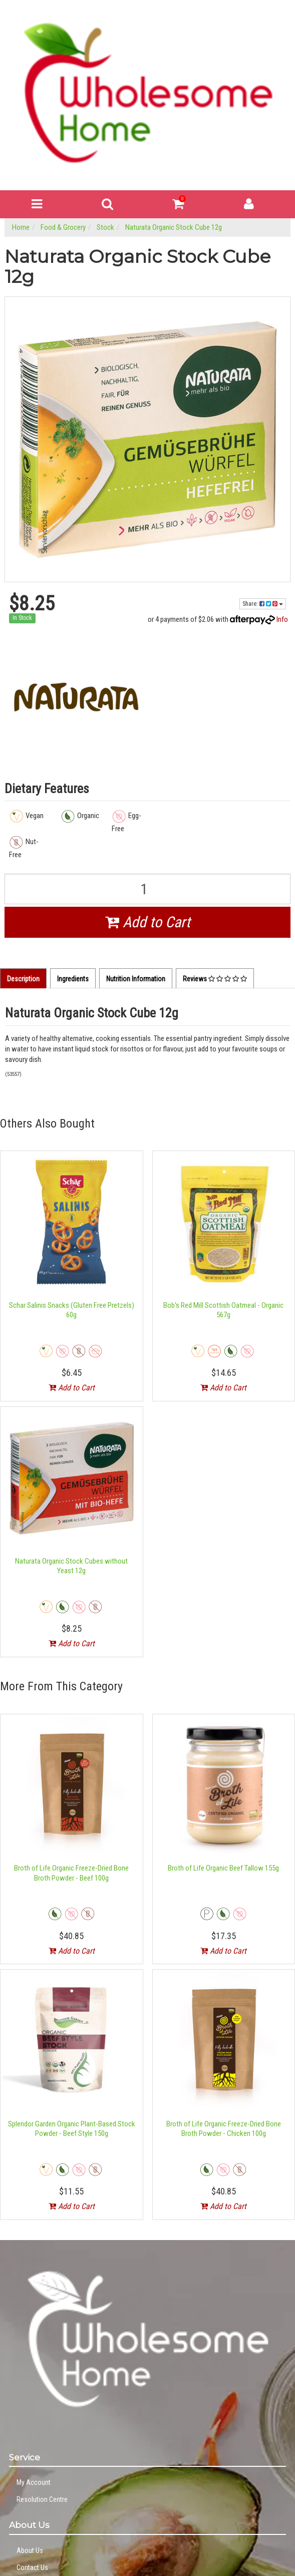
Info (282, 619)
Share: (262, 603)
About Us (30, 2550)
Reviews (215, 979)
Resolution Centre (42, 2499)
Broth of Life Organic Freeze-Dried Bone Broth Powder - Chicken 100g (223, 2128)
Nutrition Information (135, 979)
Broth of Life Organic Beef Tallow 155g (223, 1868)
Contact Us (32, 2567)
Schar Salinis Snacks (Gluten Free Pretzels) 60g (71, 1310)
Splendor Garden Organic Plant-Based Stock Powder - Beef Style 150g (71, 2128)
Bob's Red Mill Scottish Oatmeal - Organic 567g (223, 1310)
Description (23, 979)
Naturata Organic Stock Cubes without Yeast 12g (71, 1566)
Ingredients (73, 979)
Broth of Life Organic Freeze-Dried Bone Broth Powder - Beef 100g (71, 1873)
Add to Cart (147, 922)
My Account (34, 2482)
